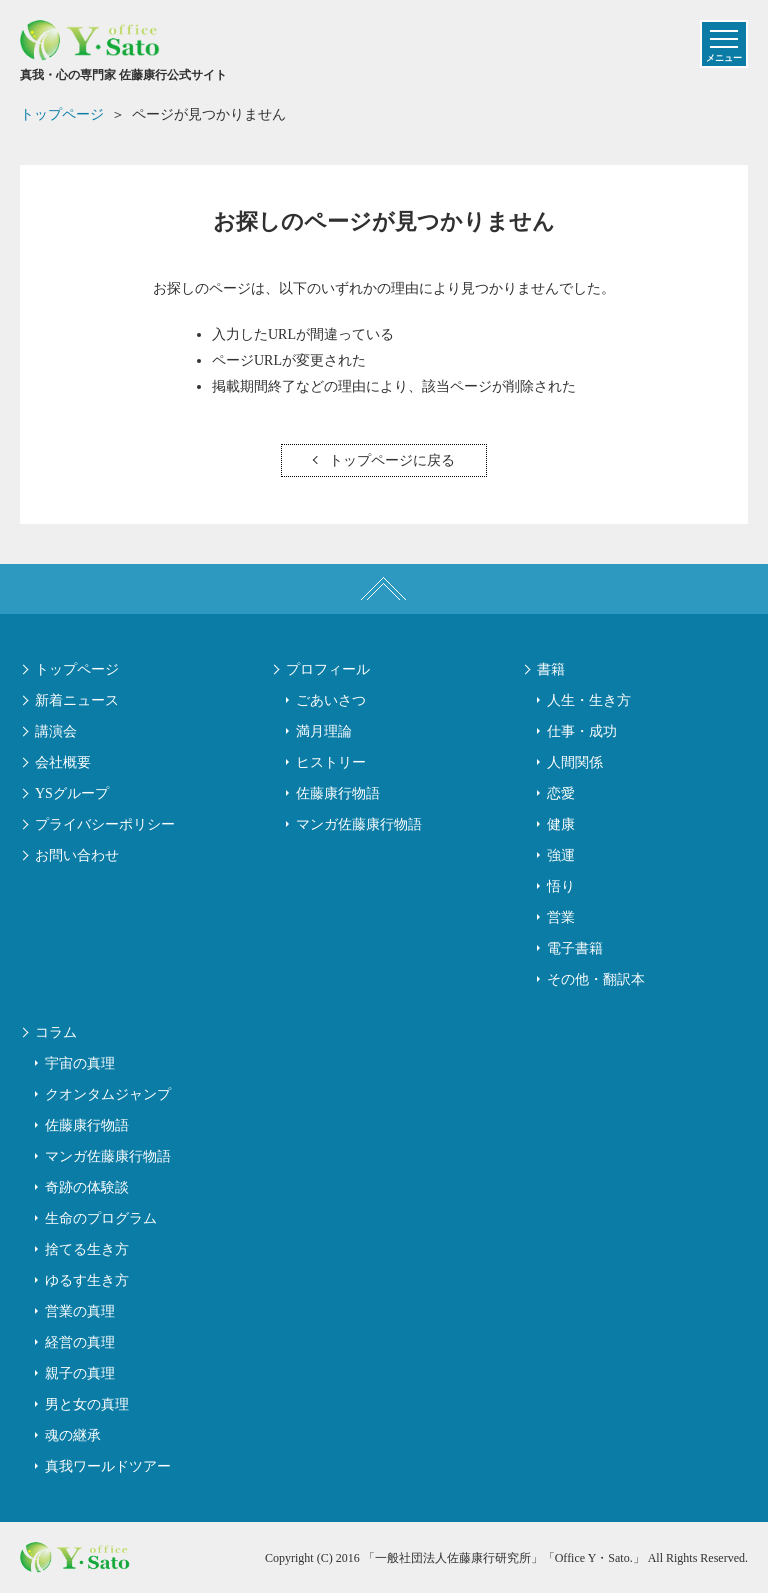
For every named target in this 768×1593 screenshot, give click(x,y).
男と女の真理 (87, 1404)
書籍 (551, 669)
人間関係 (575, 762)
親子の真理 (80, 1373)
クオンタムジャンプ (108, 1094)
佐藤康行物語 (338, 793)
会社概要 (63, 762)
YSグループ (72, 793)
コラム (56, 1032)
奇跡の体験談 (87, 1187)
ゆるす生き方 (87, 1280)
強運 (561, 855)
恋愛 (561, 793)
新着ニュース (77, 700)
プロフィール (328, 669)
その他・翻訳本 (596, 979)
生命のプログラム (101, 1218)
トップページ (77, 669)
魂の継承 (73, 1435)
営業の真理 (80, 1311)
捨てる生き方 (87, 1249)
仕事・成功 (582, 731)
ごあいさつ (331, 700)
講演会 (56, 731)
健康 (561, 824)
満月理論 (324, 731)
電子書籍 (575, 948)
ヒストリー (331, 762)
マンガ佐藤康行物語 (359, 824)
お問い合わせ (77, 855)
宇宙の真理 (80, 1063)
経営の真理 (80, 1342)
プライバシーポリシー (105, 824)
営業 (561, 917)
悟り (561, 886)
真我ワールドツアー (108, 1466)
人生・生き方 (589, 700)
